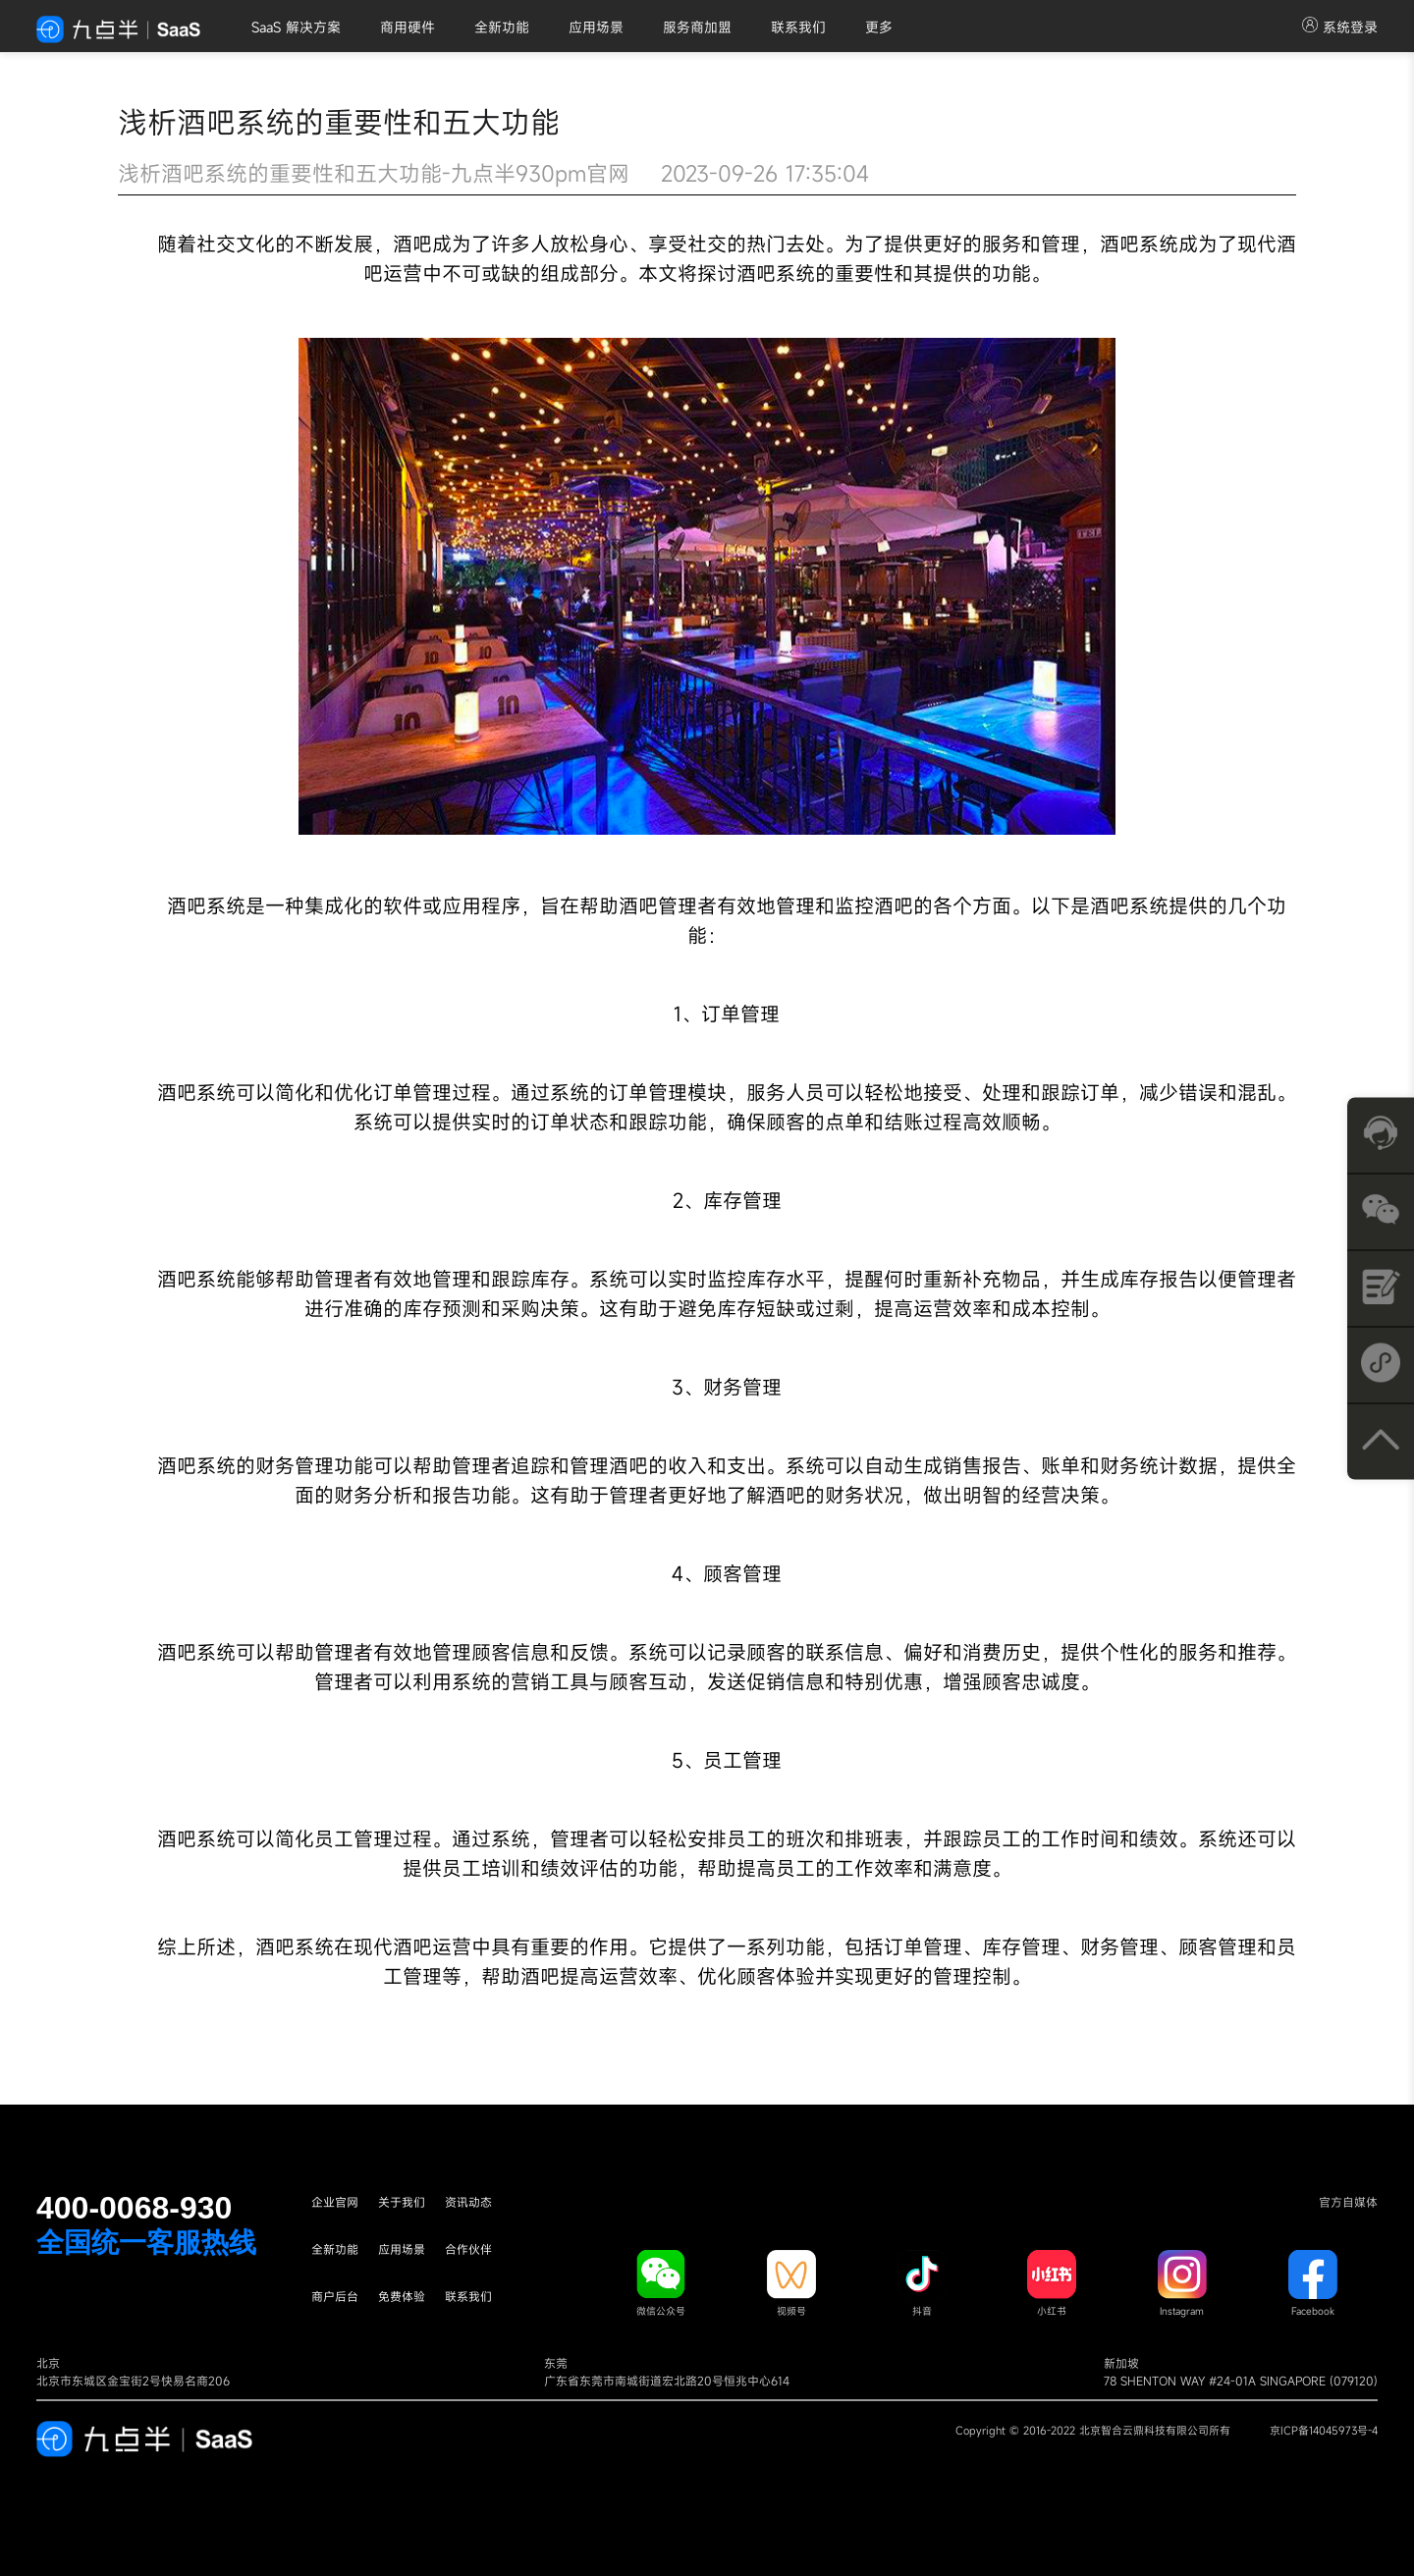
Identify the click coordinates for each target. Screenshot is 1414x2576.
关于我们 (401, 2202)
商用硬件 (407, 27)
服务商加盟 (697, 27)
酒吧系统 (1139, 244)
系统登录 (1340, 26)
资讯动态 (468, 2202)
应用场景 (596, 27)
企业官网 (334, 2202)
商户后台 (334, 2296)
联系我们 (798, 27)
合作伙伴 (468, 2249)
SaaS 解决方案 (296, 27)
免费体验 (401, 2296)
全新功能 (501, 27)
